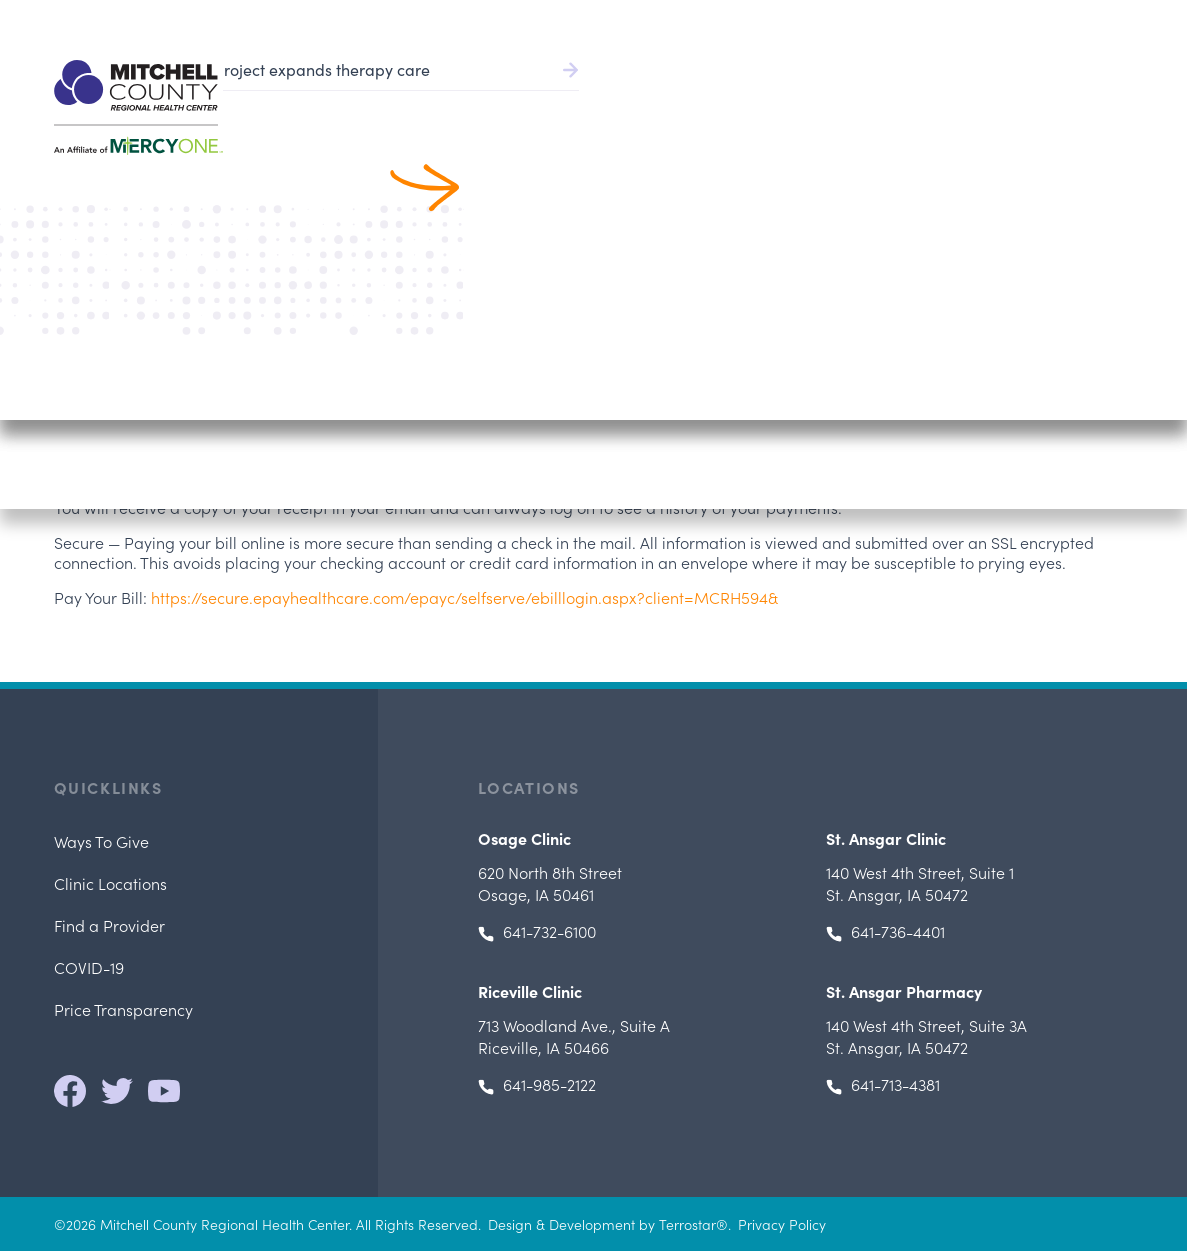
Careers (1003, 20)
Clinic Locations (110, 883)
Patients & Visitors (917, 100)
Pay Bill (717, 20)
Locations (1050, 100)
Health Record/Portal (859, 20)
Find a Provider (608, 100)
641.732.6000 (1092, 20)
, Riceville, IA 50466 (574, 1036)
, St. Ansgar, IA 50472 (920, 883)
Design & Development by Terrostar (602, 1224)
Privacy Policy (782, 1224)
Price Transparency (123, 1009)
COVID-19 (89, 967)
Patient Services (759, 100)
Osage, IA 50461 (550, 883)
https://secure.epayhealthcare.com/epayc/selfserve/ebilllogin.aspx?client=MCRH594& (464, 597)
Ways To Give (101, 841)
